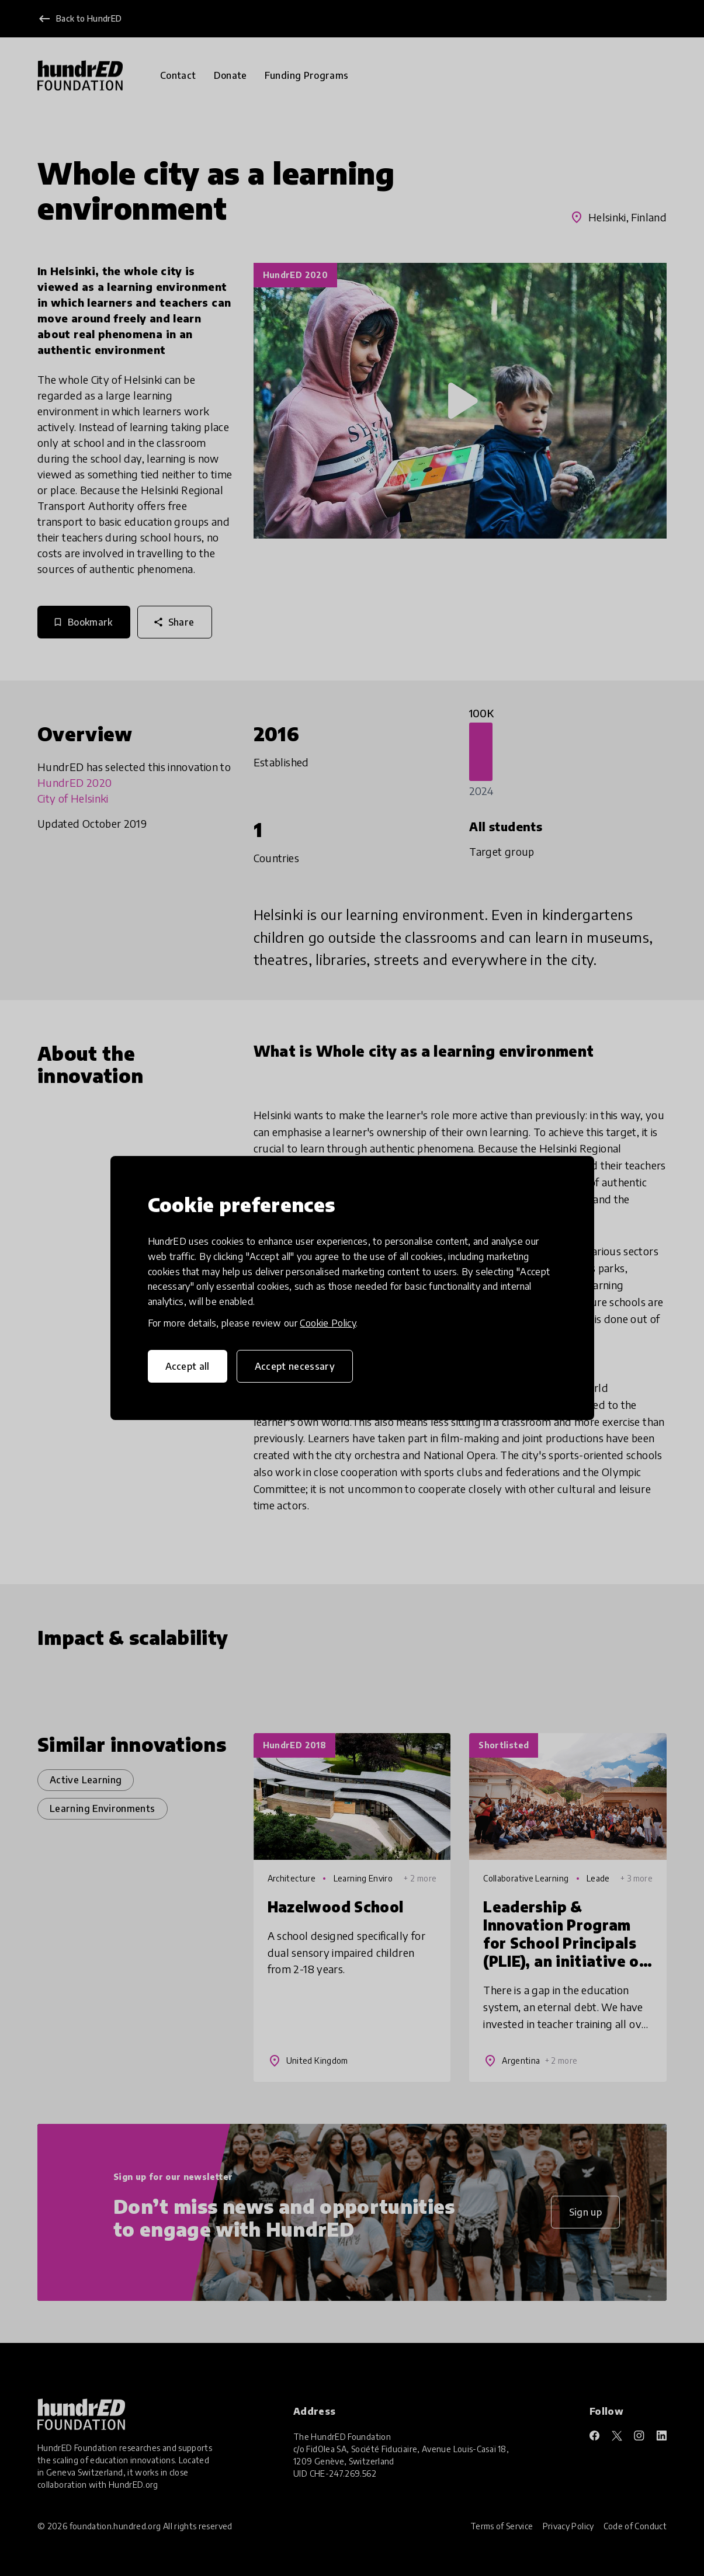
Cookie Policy (328, 1323)
